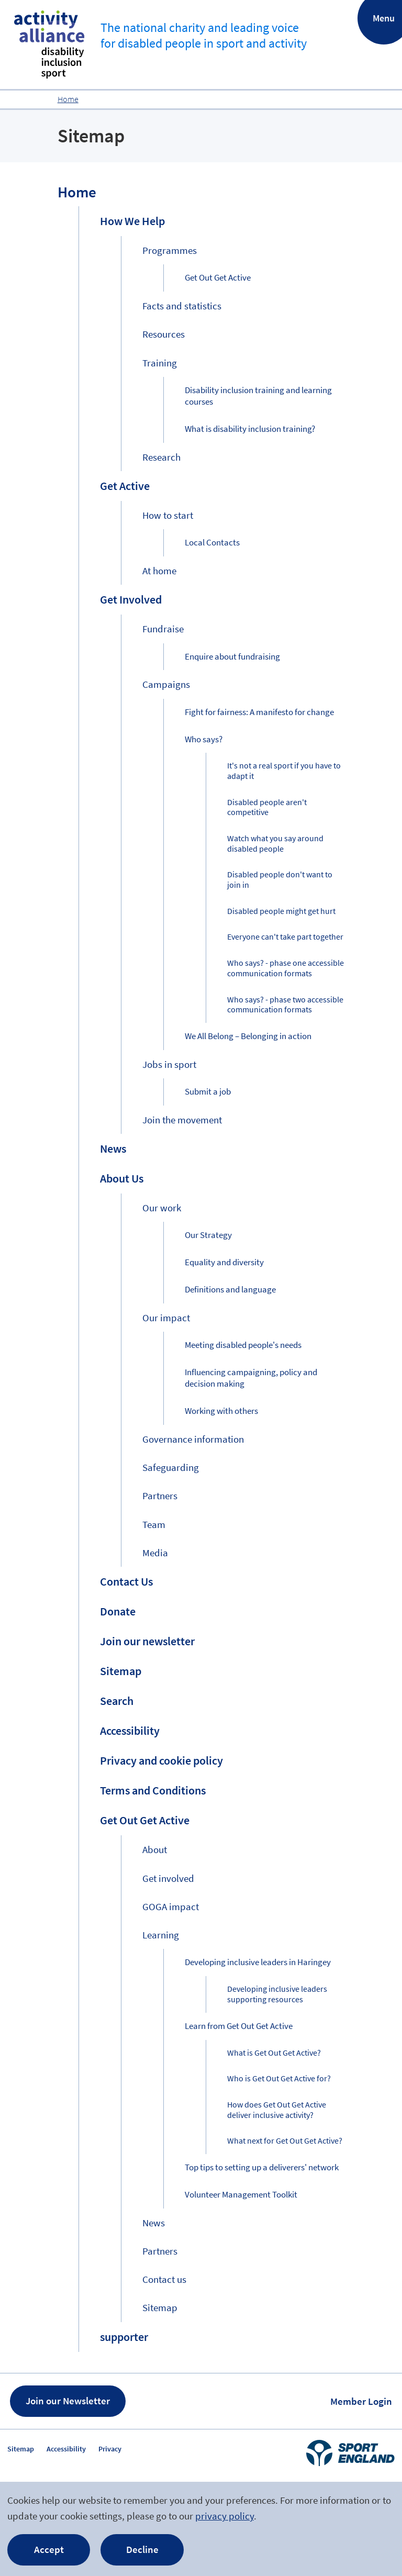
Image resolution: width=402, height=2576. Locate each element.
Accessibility (66, 2449)
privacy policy (224, 2516)
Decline (142, 2549)
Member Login (361, 2401)
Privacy (109, 2449)
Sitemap (20, 2449)
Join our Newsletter (68, 2400)
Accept (49, 2549)
